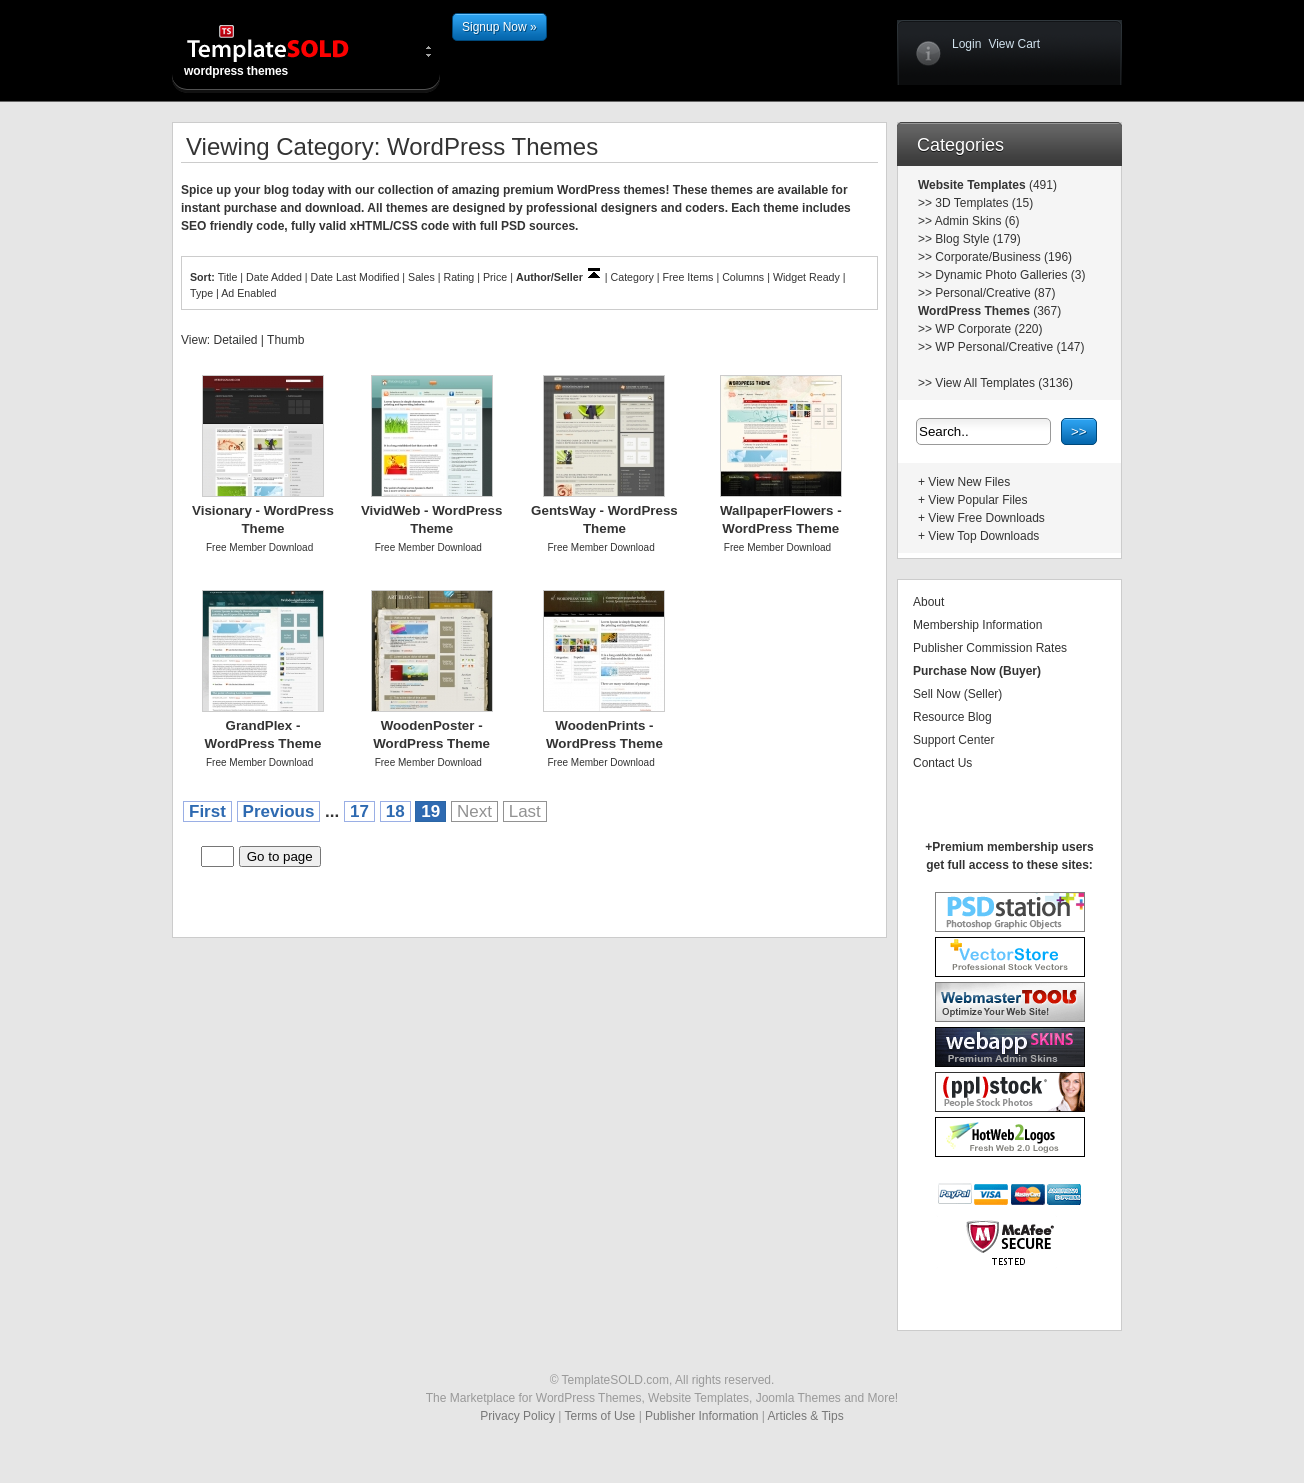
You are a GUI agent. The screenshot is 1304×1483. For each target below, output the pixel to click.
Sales (421, 277)
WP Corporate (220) (988, 329)
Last (525, 811)
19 (430, 811)
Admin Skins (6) (977, 221)
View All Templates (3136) (1004, 383)
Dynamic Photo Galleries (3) (1010, 275)
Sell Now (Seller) (957, 694)
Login (966, 44)
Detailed (235, 340)
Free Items (687, 277)
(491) (1041, 185)
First (207, 811)
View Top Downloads (983, 536)
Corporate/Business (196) (1003, 257)
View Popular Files (977, 500)
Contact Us (942, 763)
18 (395, 811)
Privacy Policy (517, 1416)
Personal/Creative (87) (995, 293)
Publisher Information (701, 1416)
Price (495, 277)
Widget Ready (806, 277)
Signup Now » (499, 27)
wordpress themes (284, 50)
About (928, 602)
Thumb (285, 340)
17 (359, 811)
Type (201, 293)
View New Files (969, 482)
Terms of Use (600, 1416)
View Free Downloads (986, 518)
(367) (1045, 311)
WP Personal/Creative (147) (1009, 347)
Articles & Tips (806, 1416)
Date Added (274, 277)
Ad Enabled (248, 293)
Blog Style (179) (977, 239)
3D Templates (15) (984, 203)
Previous (279, 811)
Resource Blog (952, 717)
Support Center (953, 740)
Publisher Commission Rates (990, 648)
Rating (458, 277)
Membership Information (977, 625)
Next (474, 811)
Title (228, 277)
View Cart (1014, 44)
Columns (743, 277)
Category (632, 277)
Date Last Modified (355, 277)
